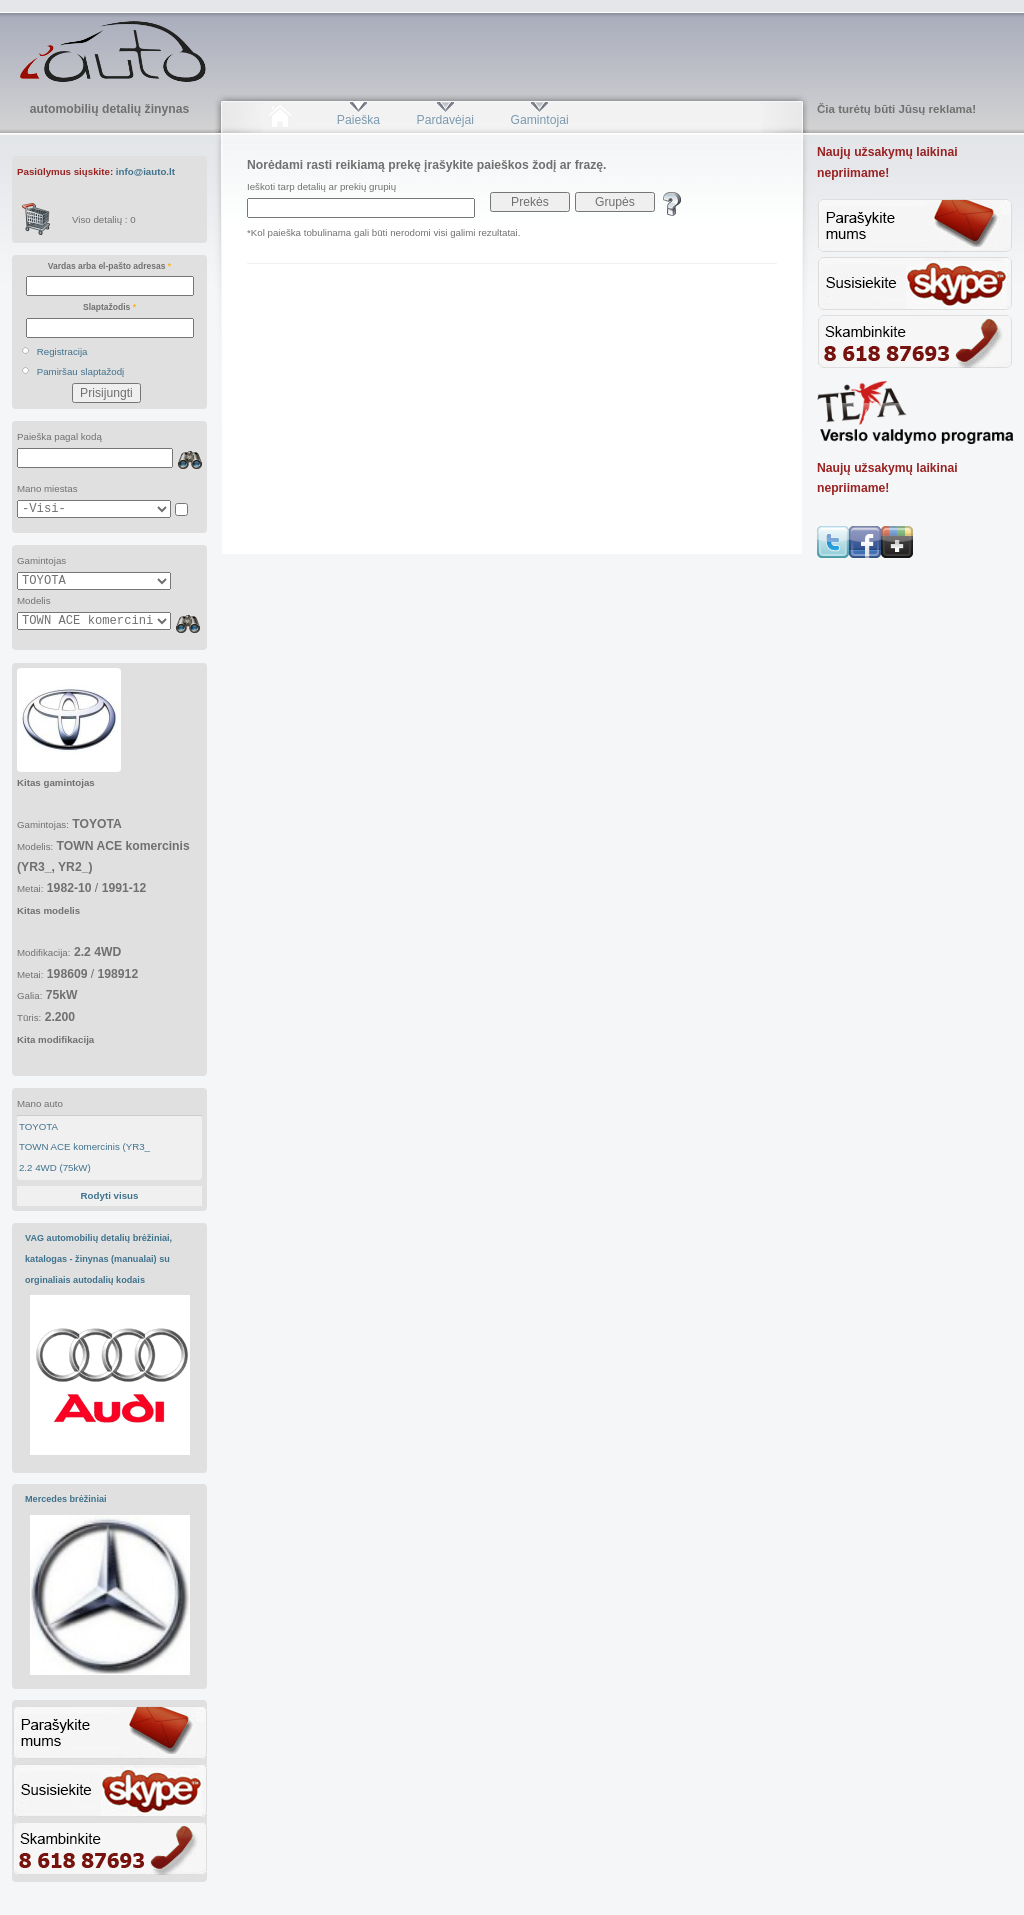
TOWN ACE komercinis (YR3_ (84, 1146)
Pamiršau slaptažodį (81, 371)
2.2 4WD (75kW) (55, 1167)
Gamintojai (539, 120)
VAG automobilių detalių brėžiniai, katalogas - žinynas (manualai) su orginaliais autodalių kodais (98, 1258)
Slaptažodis (109, 307)
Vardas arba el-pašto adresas (109, 266)
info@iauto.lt (145, 171)
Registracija (62, 351)
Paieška (358, 120)
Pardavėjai (445, 120)
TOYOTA (38, 1126)
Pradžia (279, 120)
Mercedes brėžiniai (66, 1499)
